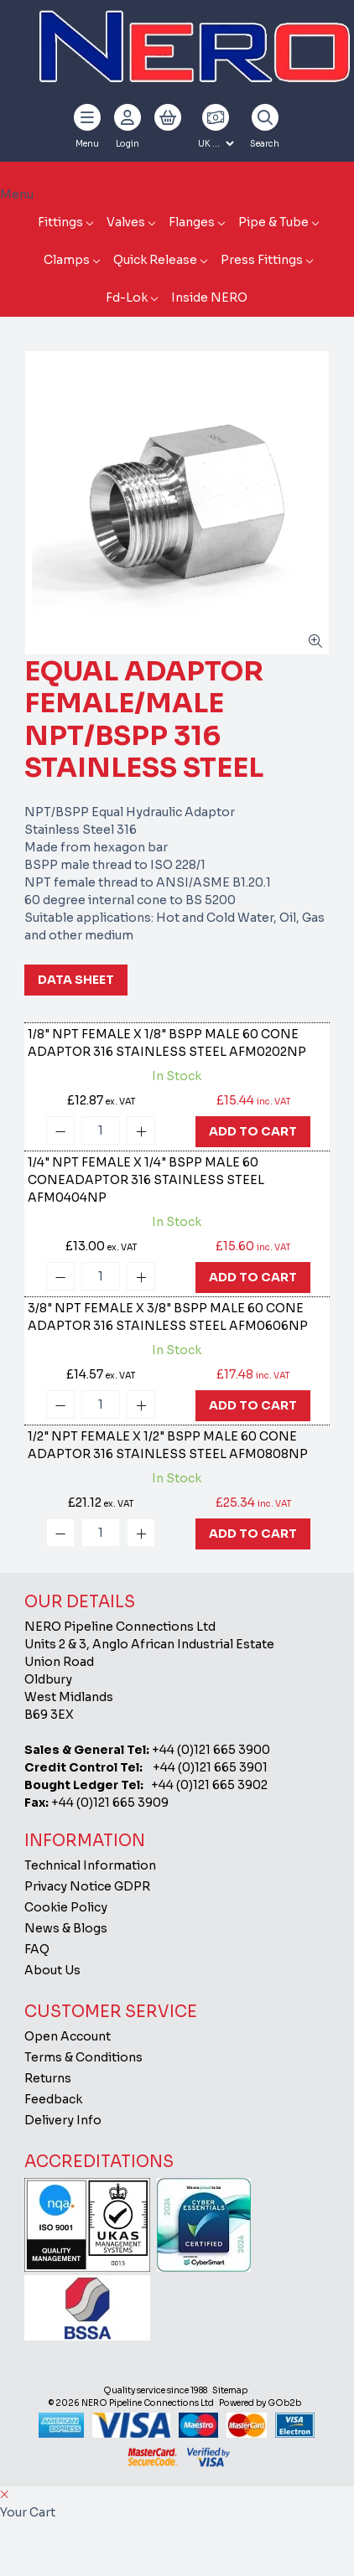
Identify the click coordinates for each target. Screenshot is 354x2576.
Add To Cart (253, 1131)
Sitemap (229, 2390)
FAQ (36, 1949)
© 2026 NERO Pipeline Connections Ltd (131, 2403)
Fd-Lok (127, 297)
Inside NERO (209, 297)
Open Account (67, 2036)
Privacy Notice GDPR (87, 1886)
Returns (47, 2078)
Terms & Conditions (83, 2057)
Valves (126, 222)
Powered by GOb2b (260, 2403)
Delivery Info (63, 2120)
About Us (52, 1970)
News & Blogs (65, 1928)
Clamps (67, 259)
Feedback (53, 2099)
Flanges (192, 222)
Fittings (60, 222)
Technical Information (90, 1865)
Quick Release (155, 259)
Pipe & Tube (273, 222)
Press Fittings (262, 259)
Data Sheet (76, 979)
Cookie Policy (65, 1907)
